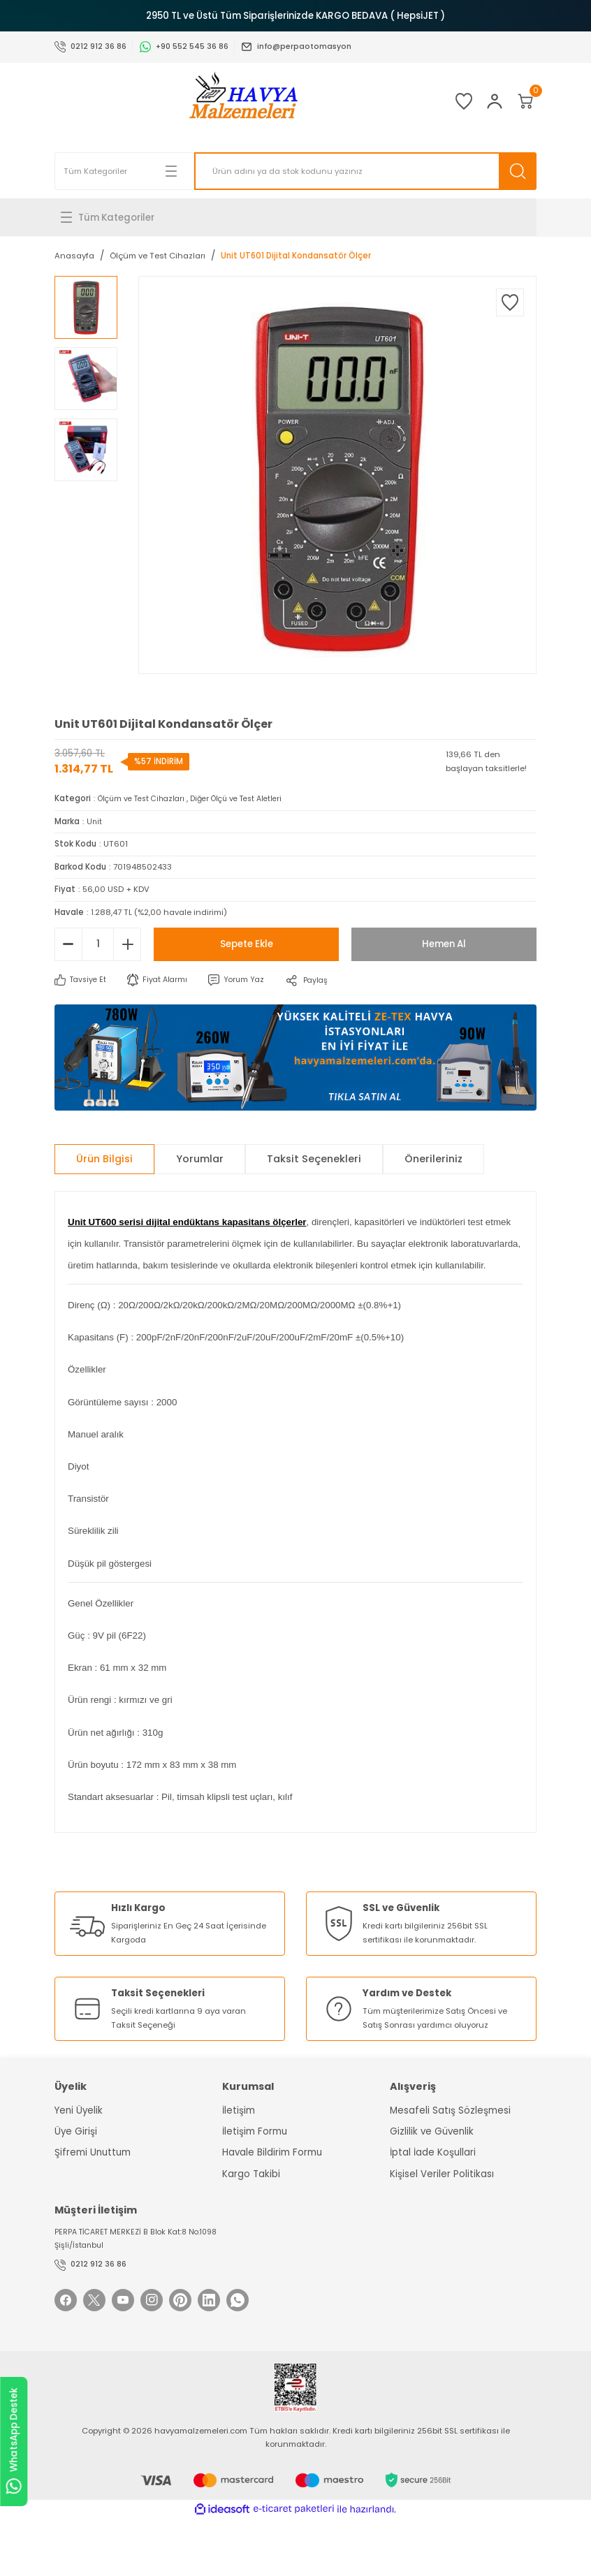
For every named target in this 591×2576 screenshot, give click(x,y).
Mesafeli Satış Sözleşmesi (450, 2109)
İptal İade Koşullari (433, 2152)
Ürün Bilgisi (104, 1159)
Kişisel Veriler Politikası (442, 2173)
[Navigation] (295, 217)
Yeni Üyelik (78, 2109)
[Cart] (518, 101)
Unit (95, 821)
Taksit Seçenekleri (314, 1159)
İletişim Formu (254, 2131)
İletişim (238, 2109)
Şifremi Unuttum (92, 2152)
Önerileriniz (433, 1159)
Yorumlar (200, 1159)
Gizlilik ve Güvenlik (432, 2131)
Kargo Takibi (251, 2173)
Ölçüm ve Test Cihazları (146, 798)
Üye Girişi (75, 2131)
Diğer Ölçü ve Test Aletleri (250, 798)
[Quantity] (97, 944)
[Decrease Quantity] (68, 944)
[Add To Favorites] (510, 302)
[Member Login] (473, 101)
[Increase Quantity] (127, 944)
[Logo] (222, 101)
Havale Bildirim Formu (272, 2152)
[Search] (365, 171)
